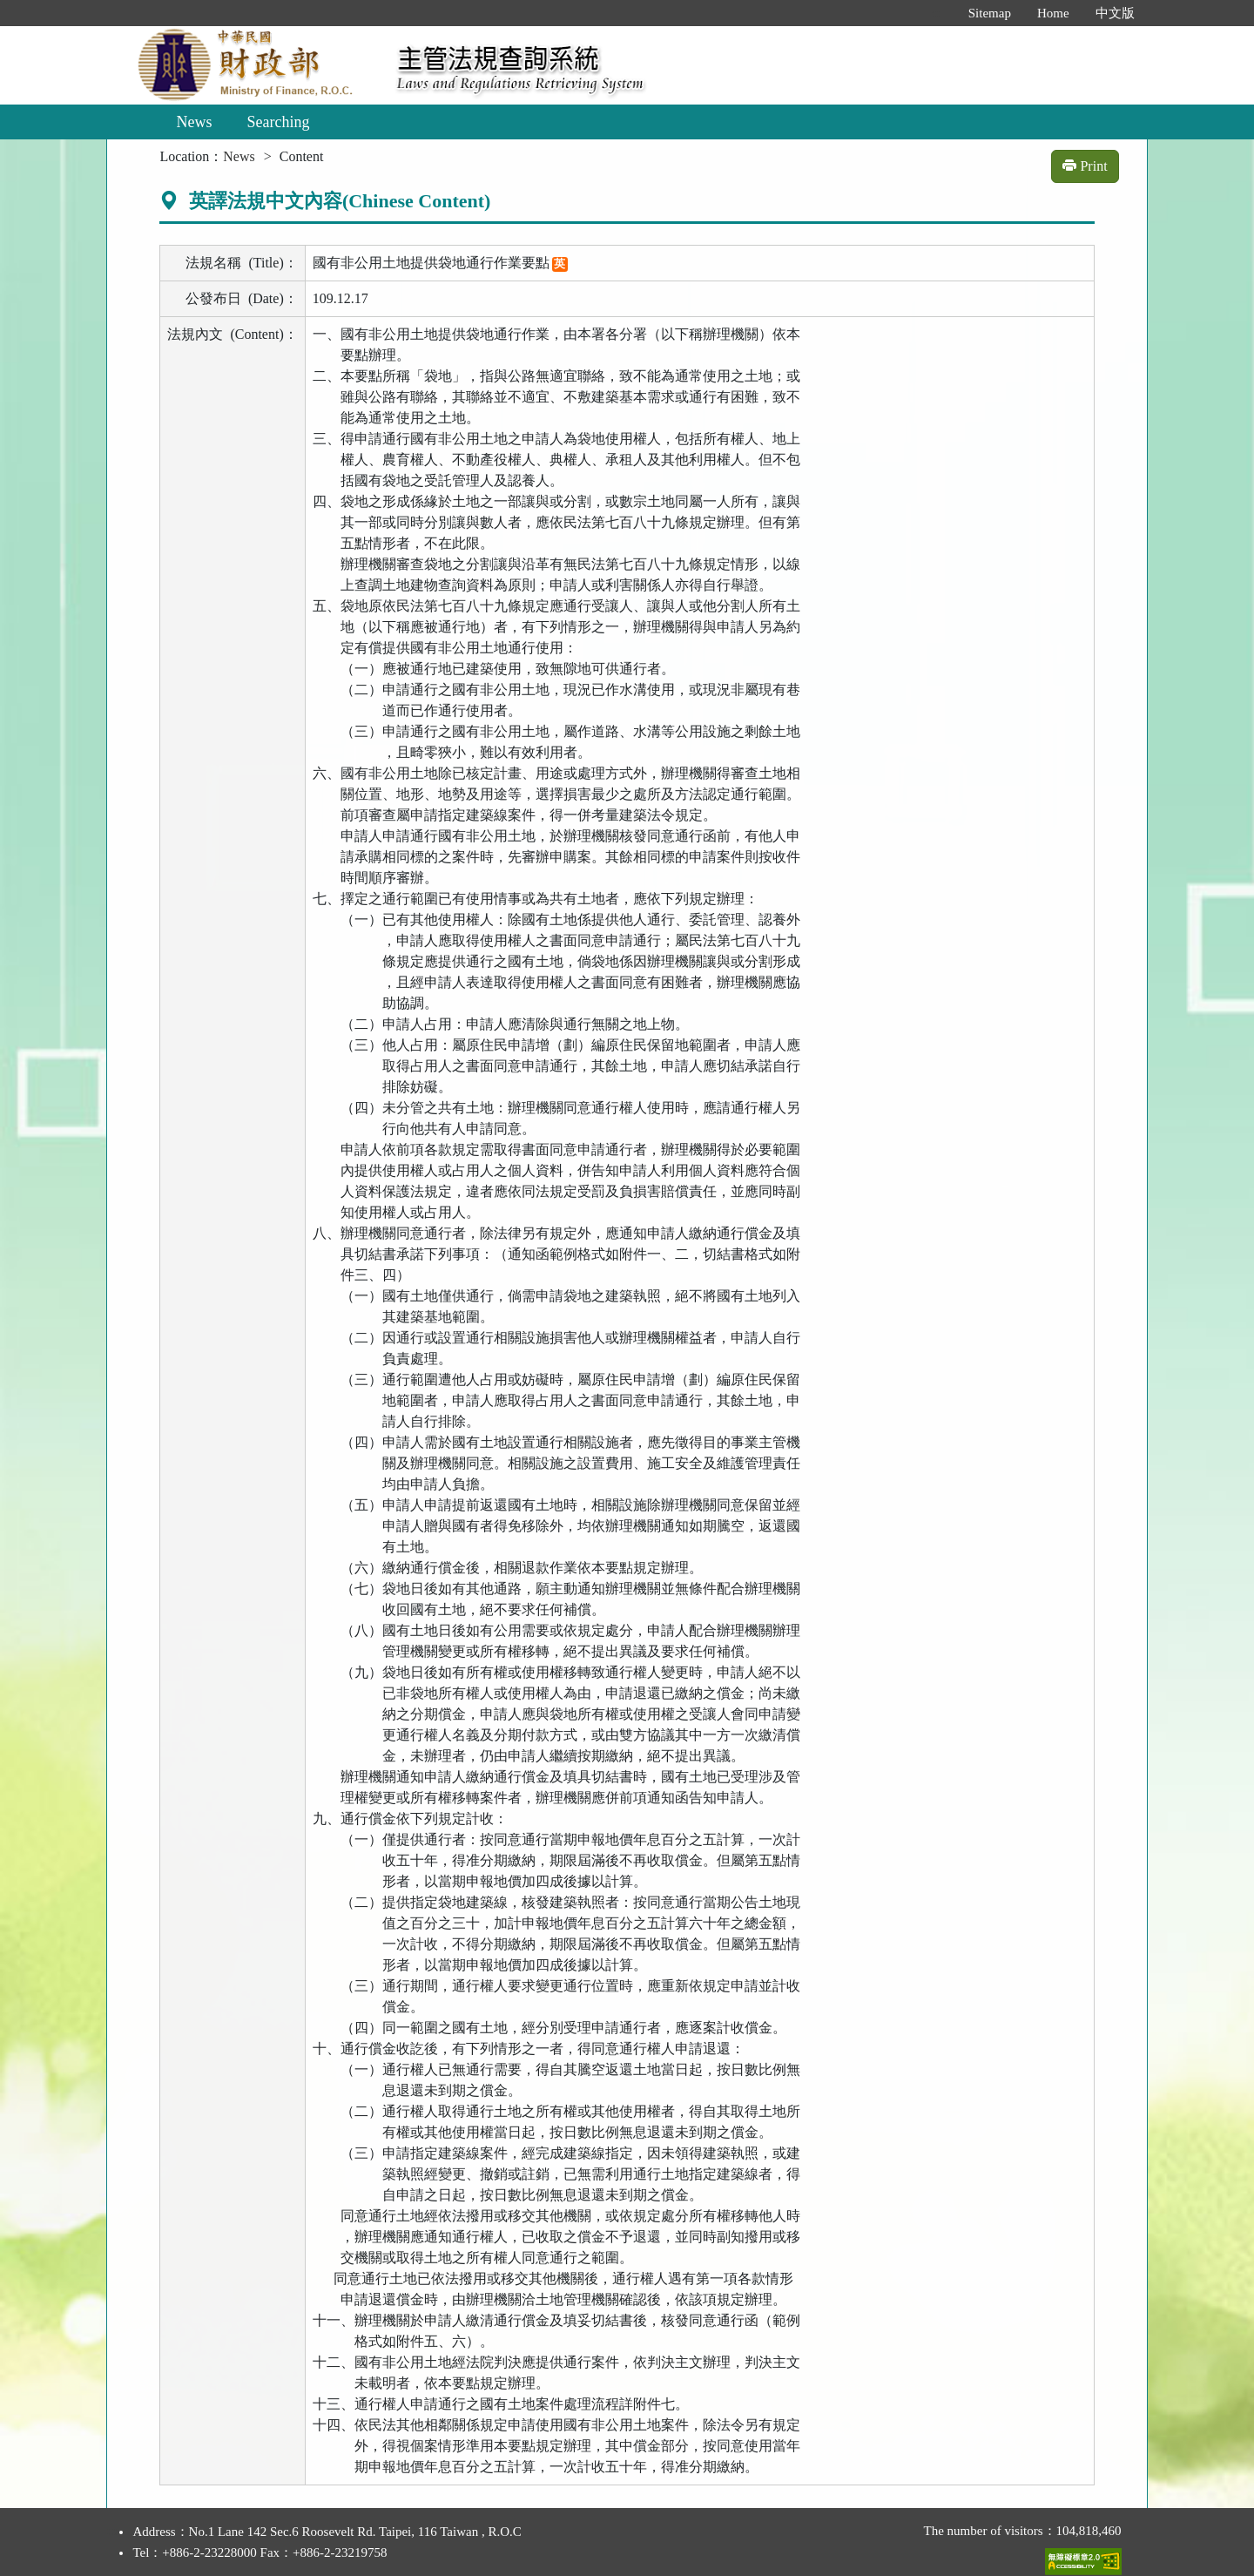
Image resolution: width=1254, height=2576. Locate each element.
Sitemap (989, 13)
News (194, 122)
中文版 (1115, 13)
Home (1053, 13)
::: (936, 13)
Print (1084, 166)
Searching (277, 122)
